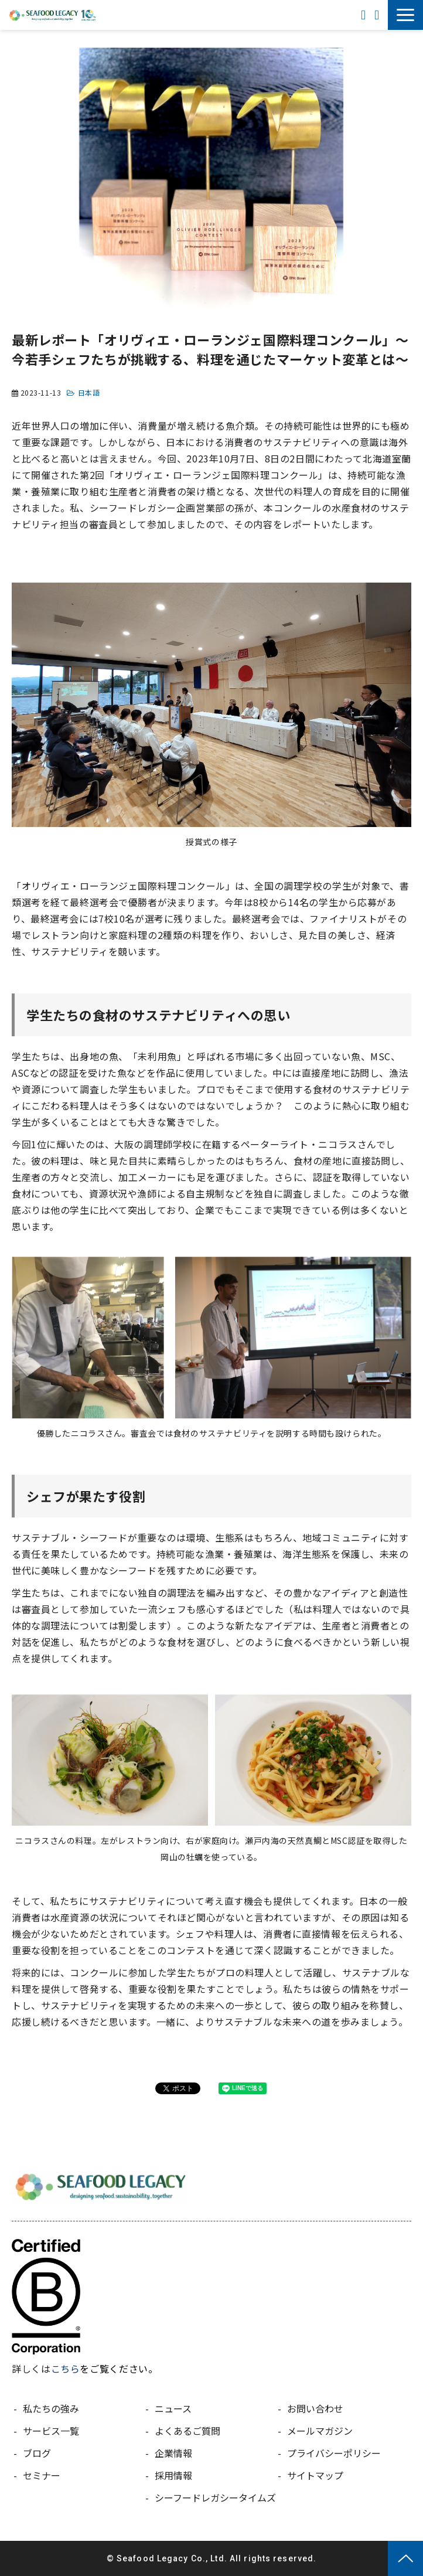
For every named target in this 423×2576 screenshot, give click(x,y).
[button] (405, 15)
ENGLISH (364, 15)
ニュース (173, 2408)
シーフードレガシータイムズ (215, 2497)
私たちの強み (51, 2408)
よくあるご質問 (187, 2431)
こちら (65, 2368)
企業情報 (173, 2453)
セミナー (41, 2475)
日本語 (89, 392)
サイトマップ (315, 2475)
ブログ (37, 2453)
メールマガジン (320, 2431)
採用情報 (173, 2475)
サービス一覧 (51, 2431)
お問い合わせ (378, 15)
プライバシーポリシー (334, 2453)
